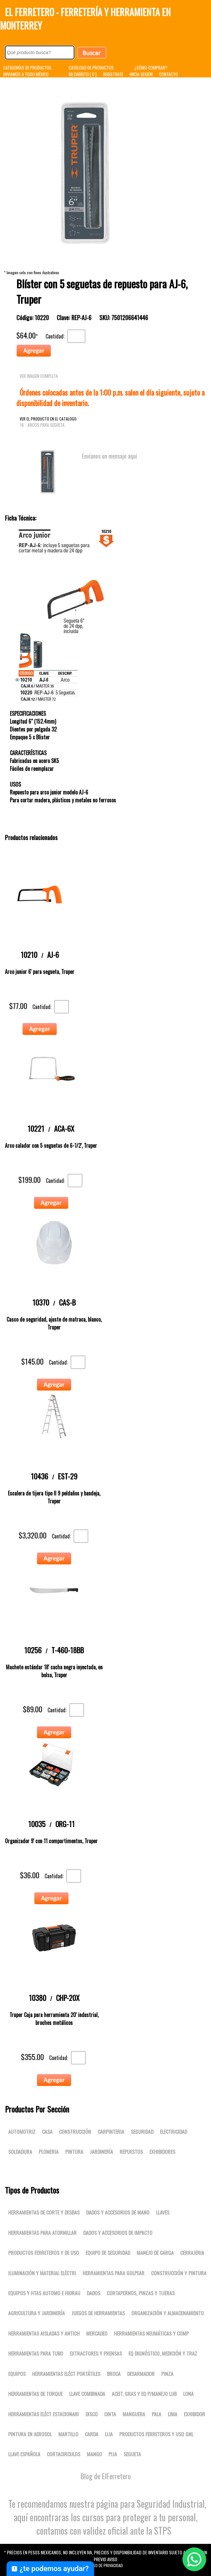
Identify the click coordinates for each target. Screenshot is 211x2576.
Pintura (74, 2151)
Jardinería (101, 2151)
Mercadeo (96, 2333)
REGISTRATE (113, 74)
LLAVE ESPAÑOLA (24, 2454)
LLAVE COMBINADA (87, 2394)
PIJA (112, 2454)
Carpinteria (111, 2131)
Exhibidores (162, 2151)
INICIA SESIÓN (141, 74)
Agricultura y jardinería (36, 2313)
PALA (156, 2414)
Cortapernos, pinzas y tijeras (141, 2293)
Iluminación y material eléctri (42, 2273)
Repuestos (131, 2151)
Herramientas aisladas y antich (44, 2333)
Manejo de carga (155, 2253)
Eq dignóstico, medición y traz (162, 2353)
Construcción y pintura (178, 2273)
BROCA (114, 2374)
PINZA (167, 2374)
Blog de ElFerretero (106, 2476)
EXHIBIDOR (194, 2414)
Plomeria (49, 2151)
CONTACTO (168, 74)
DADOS (93, 2293)
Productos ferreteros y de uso (43, 2253)
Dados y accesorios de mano (117, 2212)
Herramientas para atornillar (42, 2232)
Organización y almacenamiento (167, 2313)
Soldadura (20, 2151)
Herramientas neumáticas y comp (151, 2333)
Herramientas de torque (35, 2394)
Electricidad (173, 2131)
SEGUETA (132, 2454)
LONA (188, 2394)
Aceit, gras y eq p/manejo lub (144, 2394)
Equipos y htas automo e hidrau (44, 2293)
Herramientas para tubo (35, 2353)
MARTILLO (68, 2434)
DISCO (92, 2414)
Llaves (162, 2212)
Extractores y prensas (96, 2353)
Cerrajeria (192, 2253)
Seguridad (142, 2131)
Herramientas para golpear (113, 2273)
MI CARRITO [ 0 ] (83, 74)
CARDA (91, 2434)
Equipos (17, 2374)
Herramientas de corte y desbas (44, 2212)
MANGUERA (134, 2414)
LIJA (109, 2434)
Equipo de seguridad (108, 2253)
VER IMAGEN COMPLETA (39, 376)
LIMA (172, 2414)
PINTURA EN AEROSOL (30, 2434)
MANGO (94, 2454)
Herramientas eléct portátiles (66, 2374)
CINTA (110, 2414)
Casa (47, 2131)
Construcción (75, 2131)
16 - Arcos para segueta (42, 425)
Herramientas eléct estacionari (43, 2414)
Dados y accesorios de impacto (117, 2232)
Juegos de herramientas (98, 2313)
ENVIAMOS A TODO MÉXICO (25, 74)
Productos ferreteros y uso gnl (156, 2434)
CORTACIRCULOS (63, 2454)
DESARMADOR (141, 2374)
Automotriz (21, 2131)
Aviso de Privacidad (105, 2565)
